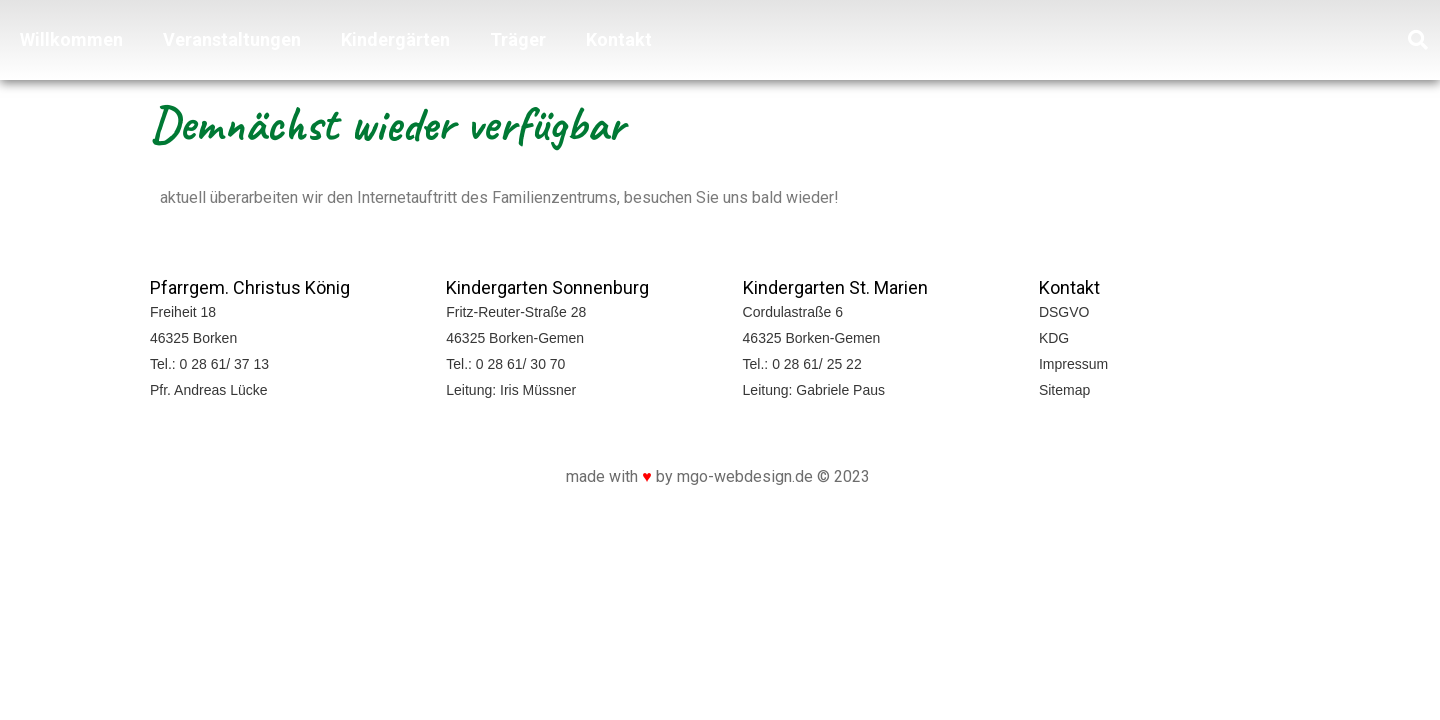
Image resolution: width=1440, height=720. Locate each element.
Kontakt (619, 39)
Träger (518, 39)
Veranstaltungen (232, 39)
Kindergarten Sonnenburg (547, 287)
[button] (1418, 40)
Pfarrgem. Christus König (250, 287)
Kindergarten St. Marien (835, 287)
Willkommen (71, 39)
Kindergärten (395, 39)
